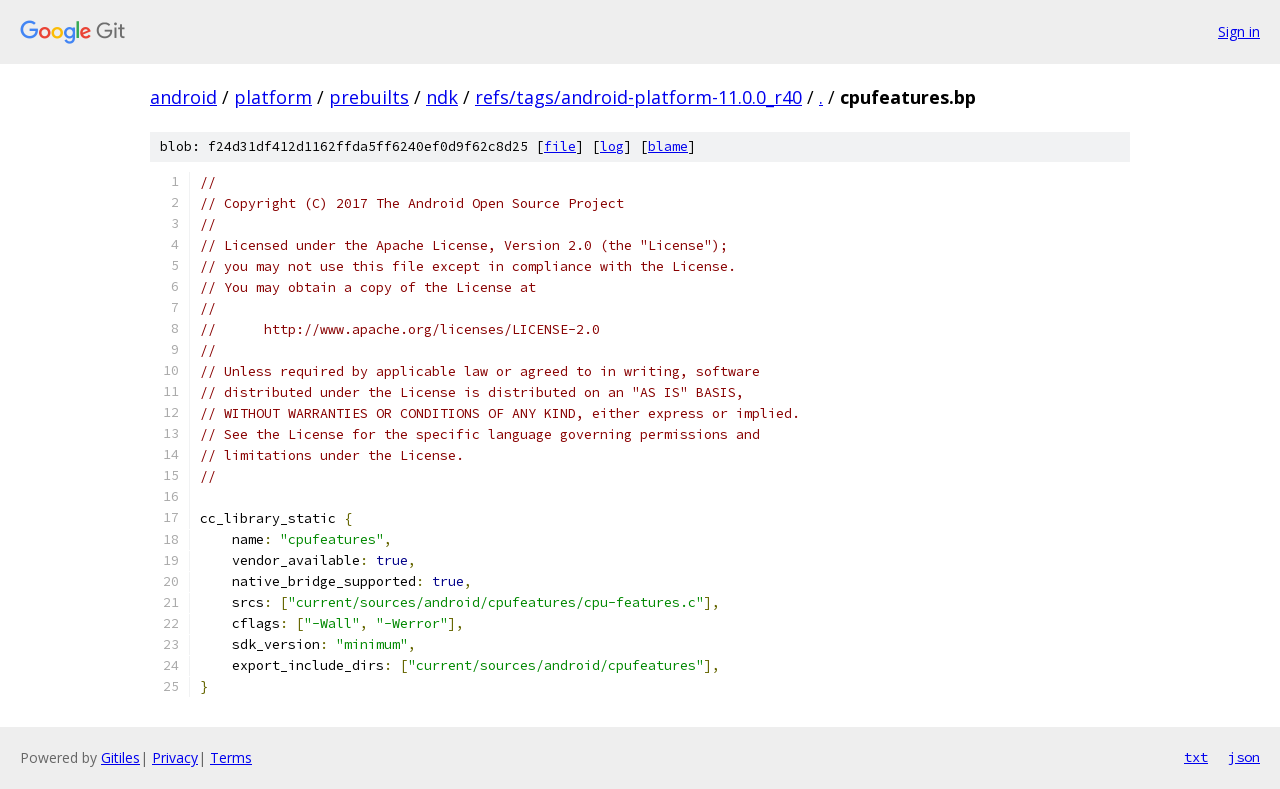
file (560, 146)
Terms (231, 757)
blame (668, 146)
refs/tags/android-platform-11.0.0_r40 (638, 97)
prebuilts (369, 97)
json (1244, 757)
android (183, 97)
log (612, 146)
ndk (442, 97)
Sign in (1239, 31)
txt (1196, 757)
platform (273, 97)
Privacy (175, 757)
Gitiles (120, 757)
